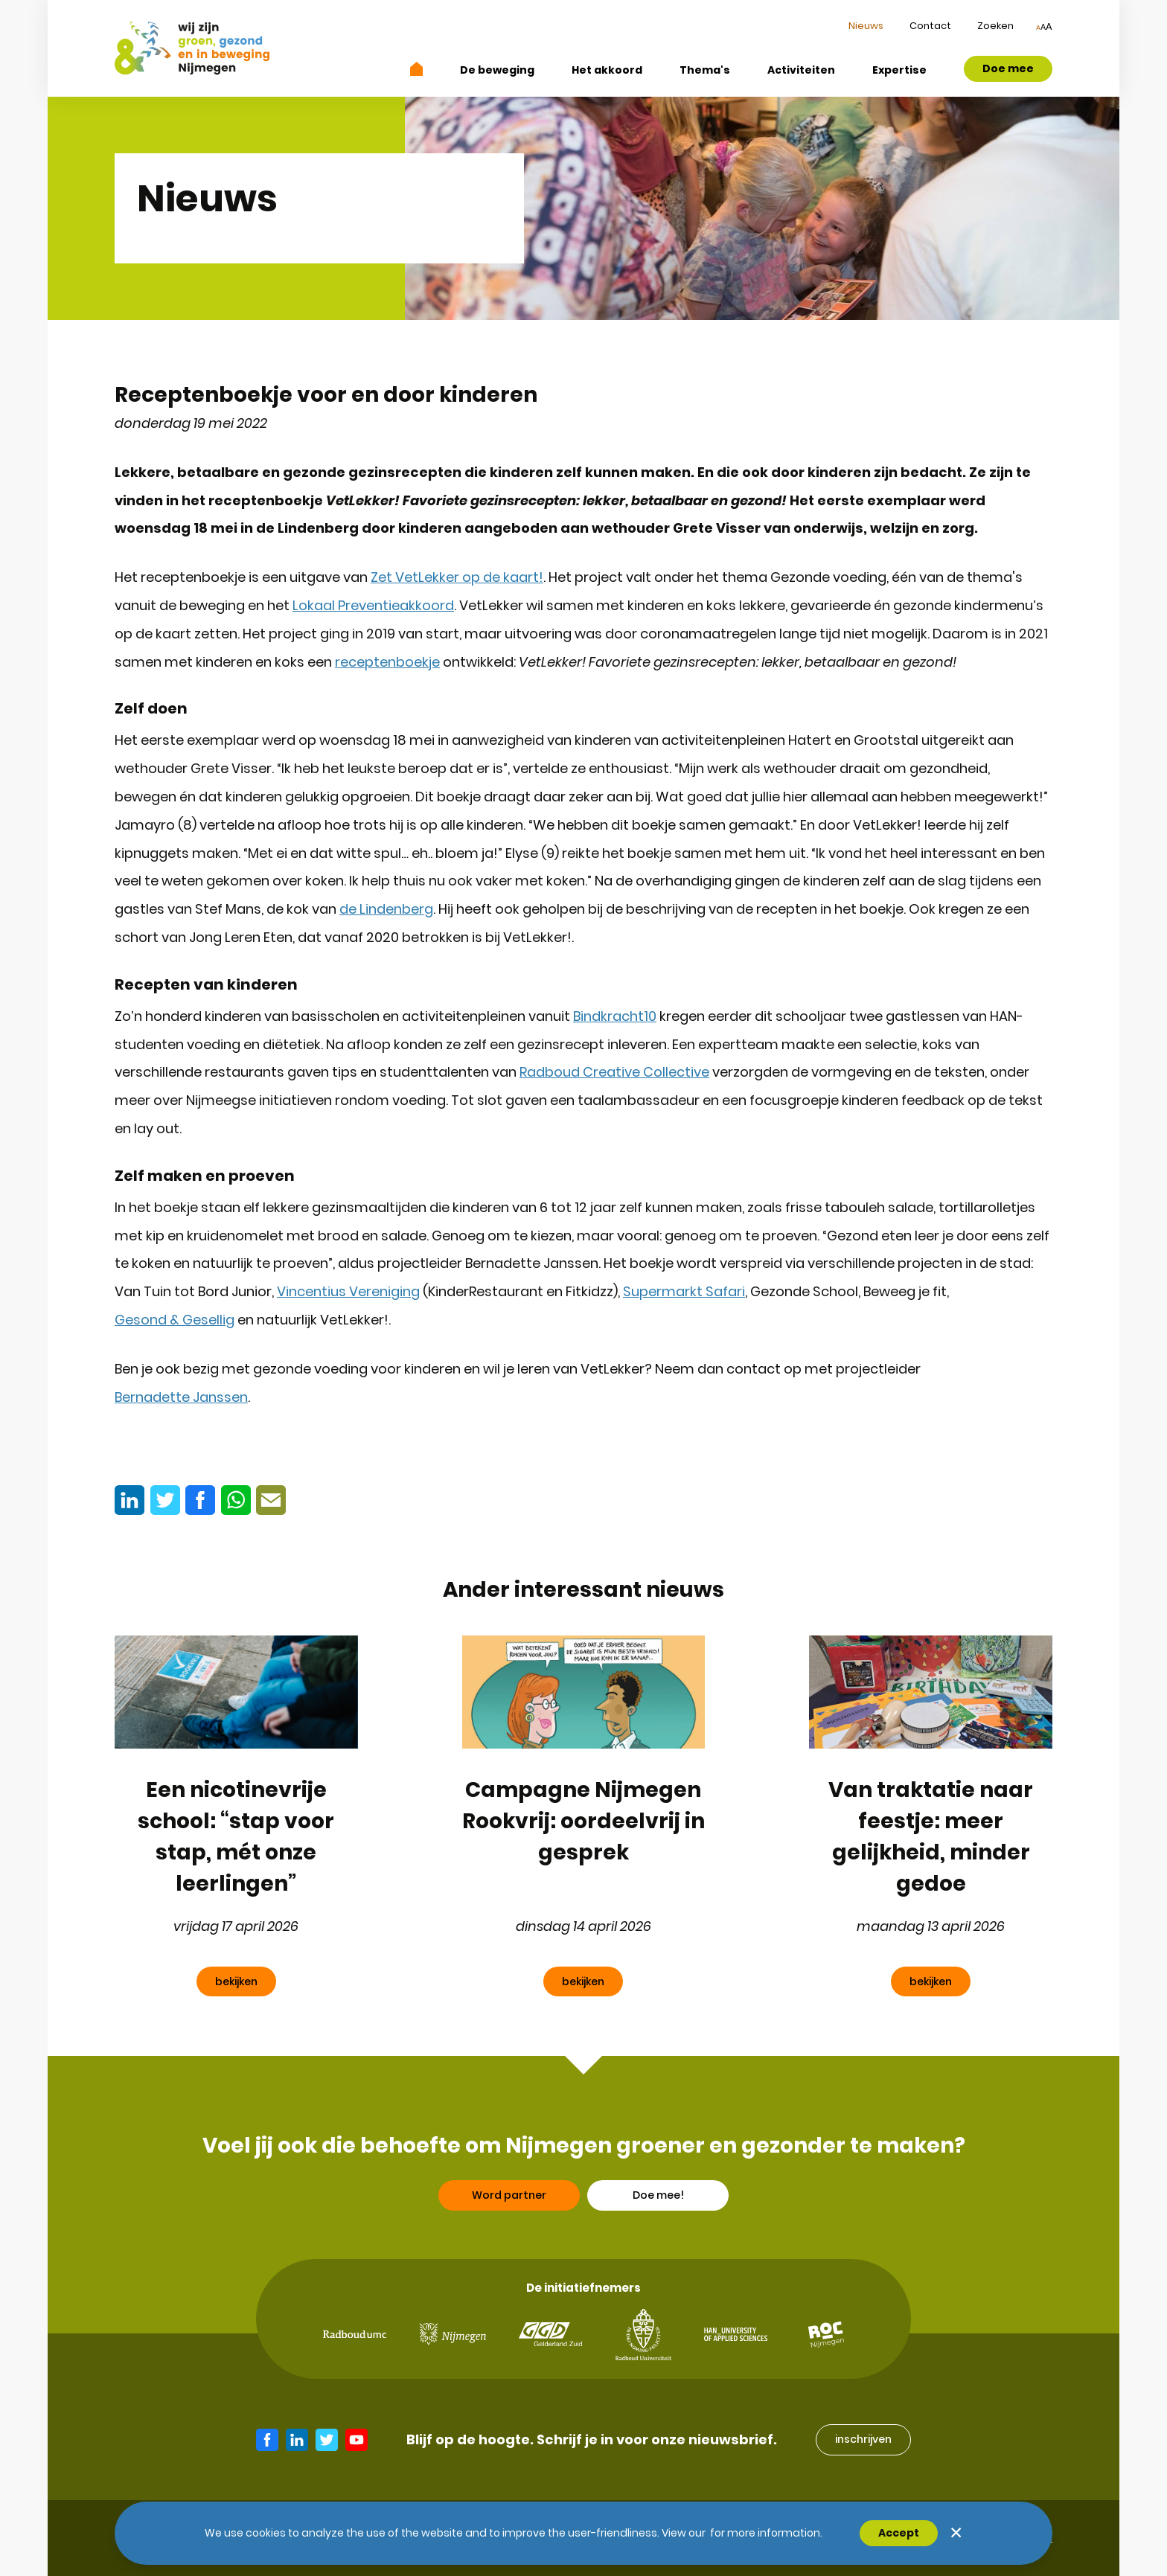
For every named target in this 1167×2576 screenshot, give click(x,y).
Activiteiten (801, 70)
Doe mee (1008, 68)
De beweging (497, 70)
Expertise (899, 70)
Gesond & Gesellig (174, 1319)
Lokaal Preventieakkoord (373, 605)
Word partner (509, 2238)
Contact (930, 26)
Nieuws (865, 26)
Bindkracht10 (614, 1016)
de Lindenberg (386, 909)
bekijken (236, 1981)
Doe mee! (658, 2238)
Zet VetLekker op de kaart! (457, 577)
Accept (898, 2532)
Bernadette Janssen (181, 1397)
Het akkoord (607, 70)
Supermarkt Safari (684, 1291)
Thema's (705, 70)
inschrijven (863, 2439)
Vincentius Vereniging (348, 1291)
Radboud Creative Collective (614, 1072)
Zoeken (995, 26)
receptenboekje (387, 662)
